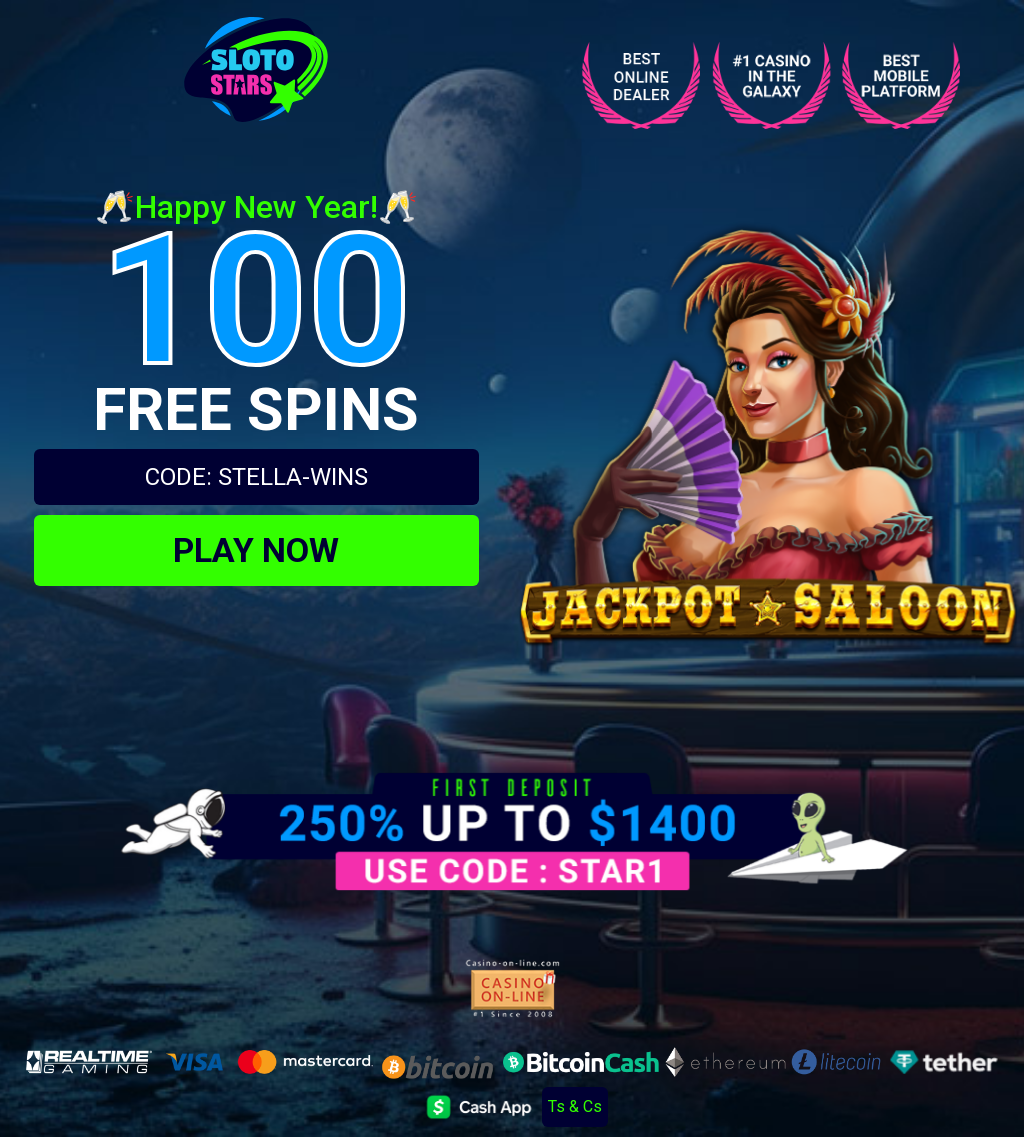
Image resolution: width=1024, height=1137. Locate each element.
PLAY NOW (256, 550)
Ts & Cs (575, 1106)
